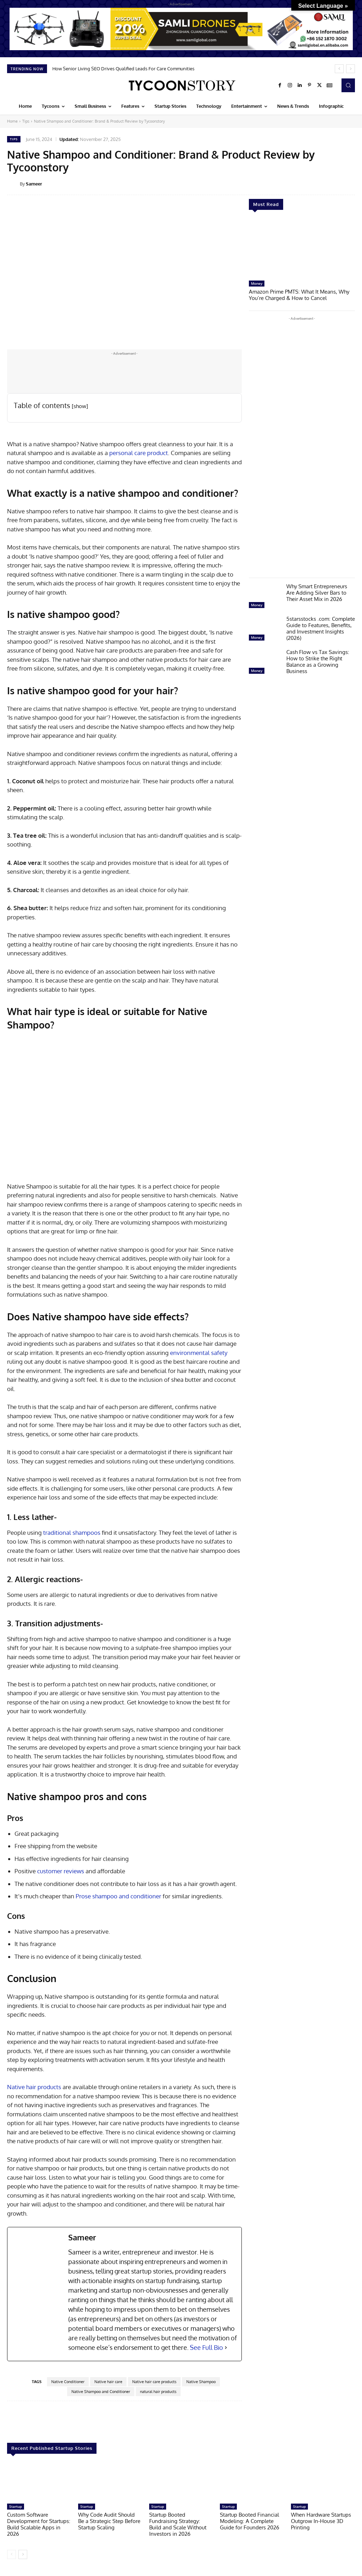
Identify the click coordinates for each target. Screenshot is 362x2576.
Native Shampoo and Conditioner (100, 2391)
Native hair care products (154, 2381)
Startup (15, 2506)
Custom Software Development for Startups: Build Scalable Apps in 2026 (38, 2524)
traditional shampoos (71, 1532)
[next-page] (22, 2554)
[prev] (339, 68)
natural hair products (158, 2391)
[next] (350, 68)
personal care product (138, 452)
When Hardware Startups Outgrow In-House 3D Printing (321, 2521)
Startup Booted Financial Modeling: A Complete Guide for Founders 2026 (249, 2521)
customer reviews (60, 1871)
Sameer (34, 184)
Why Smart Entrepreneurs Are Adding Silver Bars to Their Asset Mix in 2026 (316, 592)
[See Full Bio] (226, 2347)
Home (12, 121)
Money (256, 283)
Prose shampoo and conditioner (118, 1896)
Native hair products (34, 2087)
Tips (25, 121)
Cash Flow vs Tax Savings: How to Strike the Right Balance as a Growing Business (317, 661)
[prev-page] (11, 2554)
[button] (348, 85)
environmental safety (198, 1352)
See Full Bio (206, 2347)
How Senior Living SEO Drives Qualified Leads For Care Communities (123, 68)
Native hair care (108, 2381)
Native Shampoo (201, 2381)
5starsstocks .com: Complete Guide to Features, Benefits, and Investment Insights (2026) (320, 628)
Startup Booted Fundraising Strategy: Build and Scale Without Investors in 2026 (177, 2524)
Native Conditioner (67, 2381)
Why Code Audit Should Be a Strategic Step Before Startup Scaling (109, 2521)
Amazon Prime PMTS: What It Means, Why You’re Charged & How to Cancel (299, 294)
